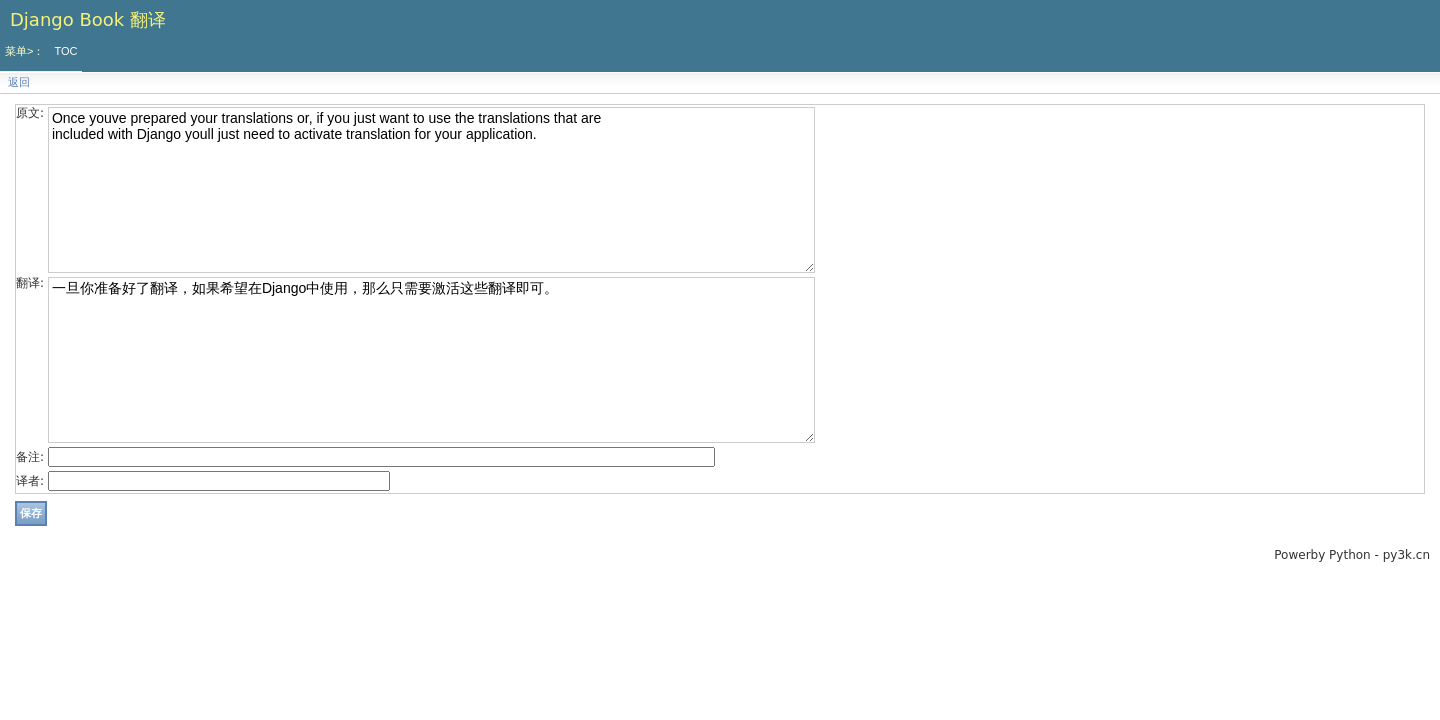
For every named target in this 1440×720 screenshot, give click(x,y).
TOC (65, 51)
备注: (30, 457)
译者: (30, 481)
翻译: (30, 283)
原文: (30, 113)
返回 (19, 82)
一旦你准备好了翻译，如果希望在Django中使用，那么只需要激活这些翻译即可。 (431, 360)
